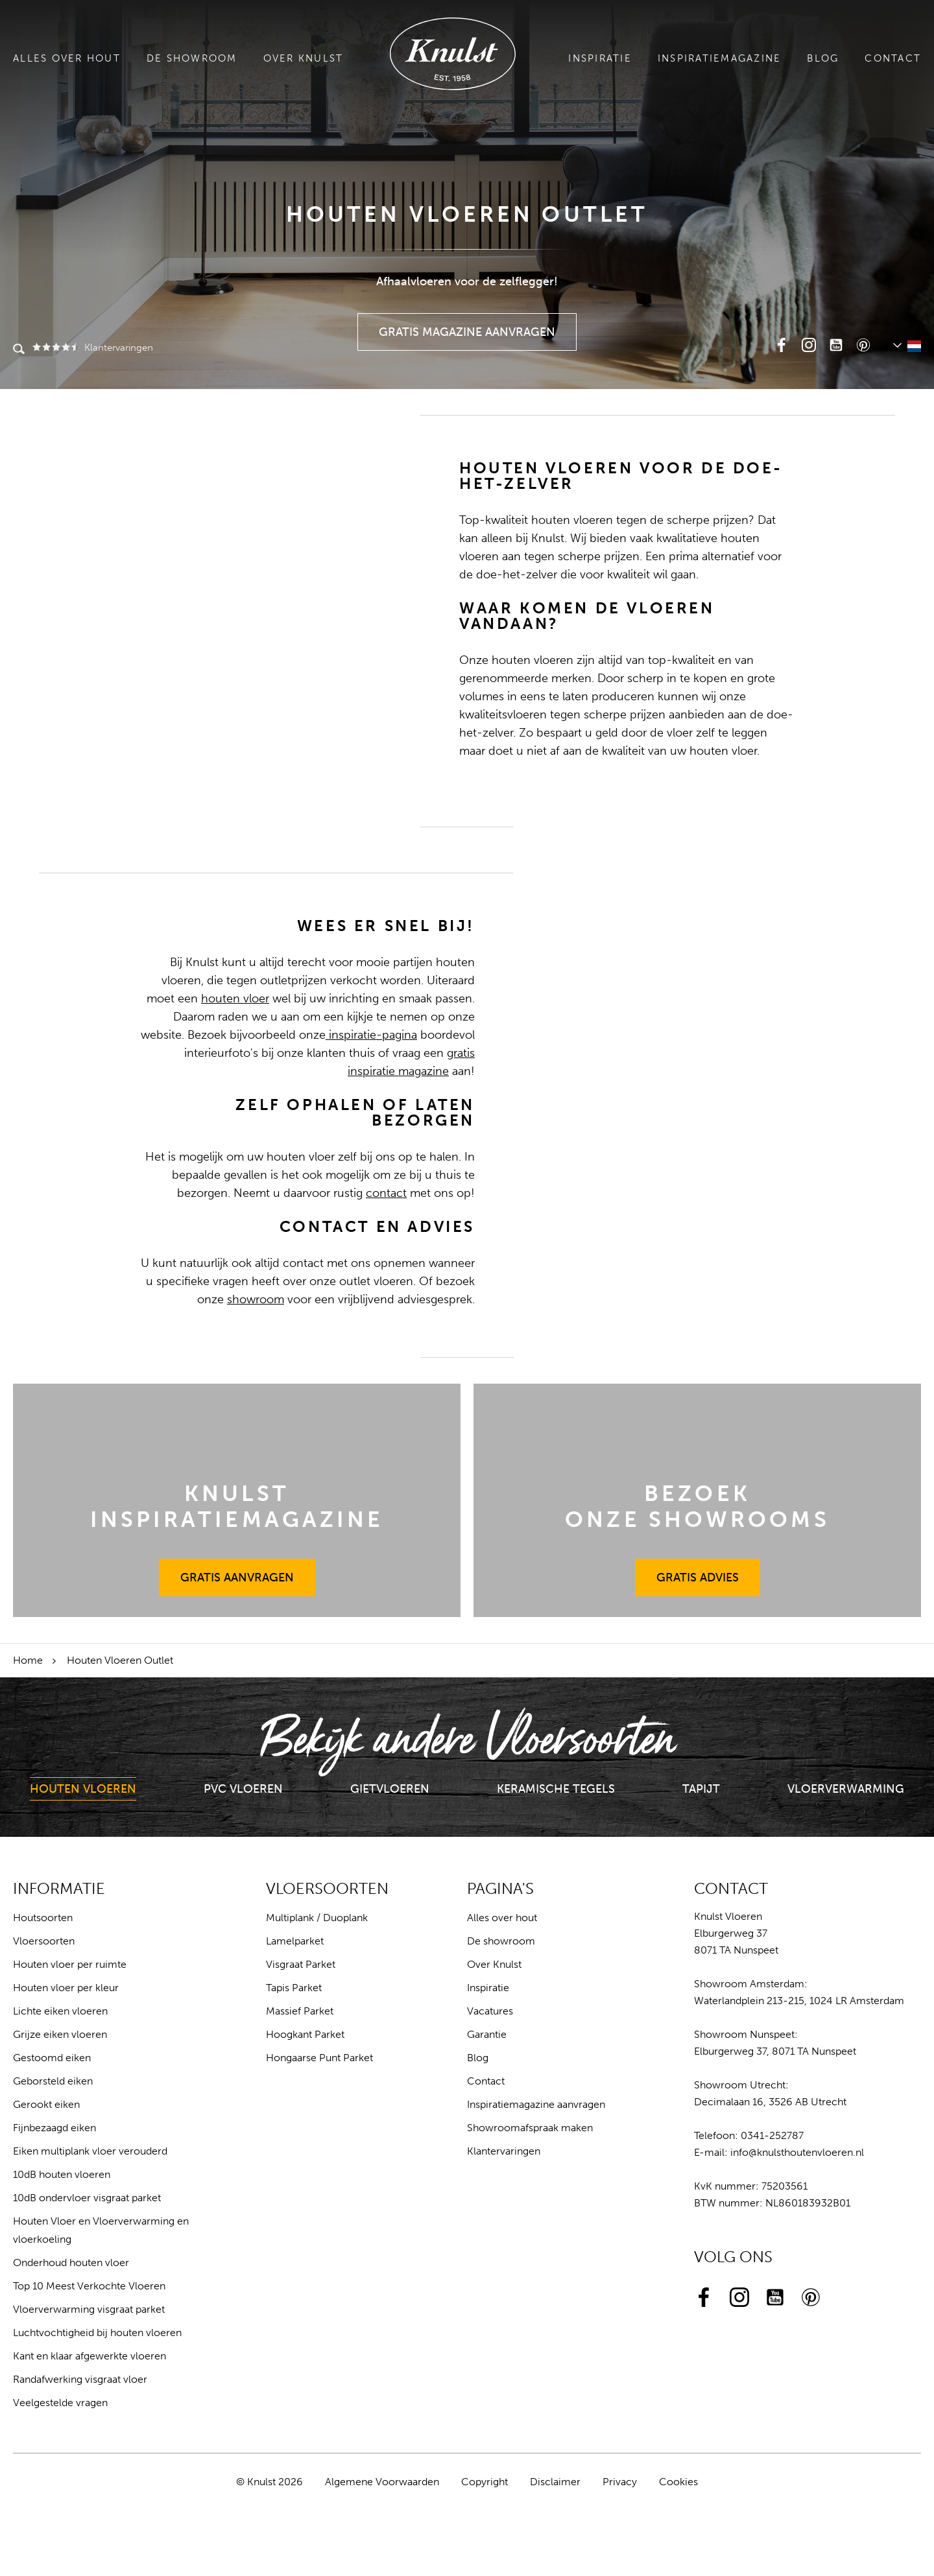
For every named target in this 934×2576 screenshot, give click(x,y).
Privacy (620, 2482)
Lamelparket (295, 1941)
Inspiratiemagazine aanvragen (536, 2104)
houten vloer (235, 998)
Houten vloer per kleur (66, 1987)
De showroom (192, 58)
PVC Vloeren (243, 1789)
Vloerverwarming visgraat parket (89, 2309)
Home (28, 1660)
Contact (893, 58)
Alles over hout (67, 58)
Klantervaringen (91, 347)
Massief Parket (299, 2011)
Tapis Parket (294, 1987)
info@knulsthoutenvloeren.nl (797, 2152)
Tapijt (701, 1789)
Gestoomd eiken (52, 2057)
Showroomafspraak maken (530, 2127)
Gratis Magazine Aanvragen (467, 326)
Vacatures (490, 2011)
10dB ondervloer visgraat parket (87, 2198)
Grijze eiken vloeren (60, 2034)
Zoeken (19, 350)
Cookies (678, 2482)
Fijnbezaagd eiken (54, 2127)
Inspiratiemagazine (720, 58)
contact (386, 1193)
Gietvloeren (389, 1789)
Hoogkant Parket (305, 2034)
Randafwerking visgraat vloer (80, 2379)
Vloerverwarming (845, 1789)
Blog (823, 58)
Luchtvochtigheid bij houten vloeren (97, 2332)
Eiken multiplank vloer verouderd (90, 2151)
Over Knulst (303, 58)
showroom (255, 1299)
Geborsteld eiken (53, 2081)
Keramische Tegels (556, 1789)
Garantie (487, 2034)
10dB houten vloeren (61, 2174)
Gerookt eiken (46, 2104)
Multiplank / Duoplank (317, 1917)
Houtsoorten (43, 1917)
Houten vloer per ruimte (69, 1964)
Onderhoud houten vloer (71, 2262)
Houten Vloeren (83, 1789)
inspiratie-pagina (371, 1035)
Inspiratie (600, 58)
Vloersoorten (44, 1941)
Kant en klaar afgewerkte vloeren (89, 2356)
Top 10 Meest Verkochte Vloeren (89, 2286)
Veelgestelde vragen (60, 2402)
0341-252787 (772, 2135)
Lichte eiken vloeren (60, 2011)
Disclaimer (555, 2482)
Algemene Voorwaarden (382, 2482)
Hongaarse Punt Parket (319, 2057)
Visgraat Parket (300, 1964)
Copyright (484, 2482)
